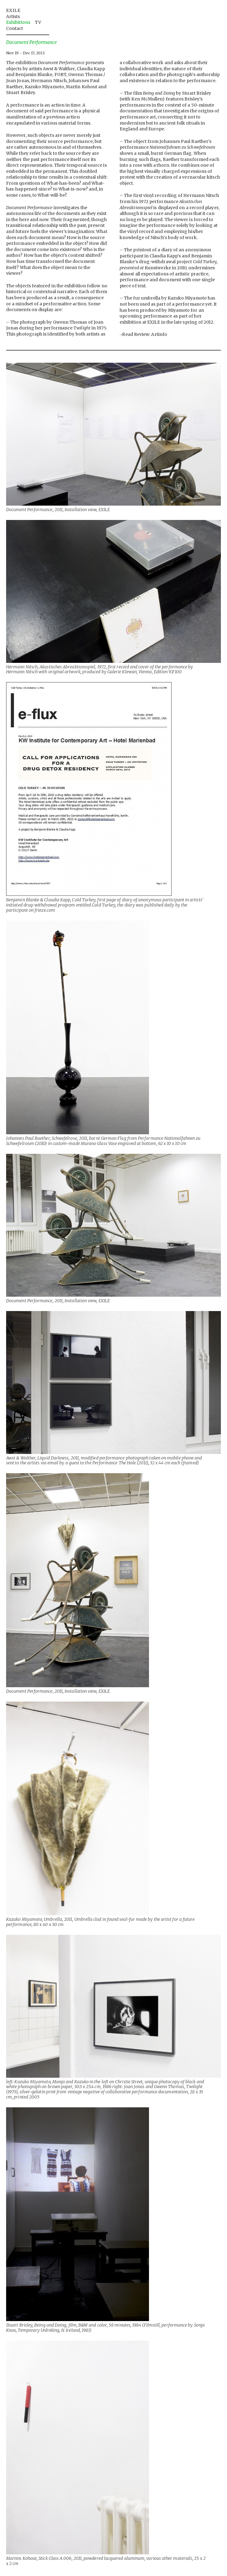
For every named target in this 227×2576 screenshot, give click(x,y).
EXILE (13, 10)
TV (38, 22)
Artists (13, 16)
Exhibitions (18, 22)
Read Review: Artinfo (144, 334)
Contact (14, 28)
